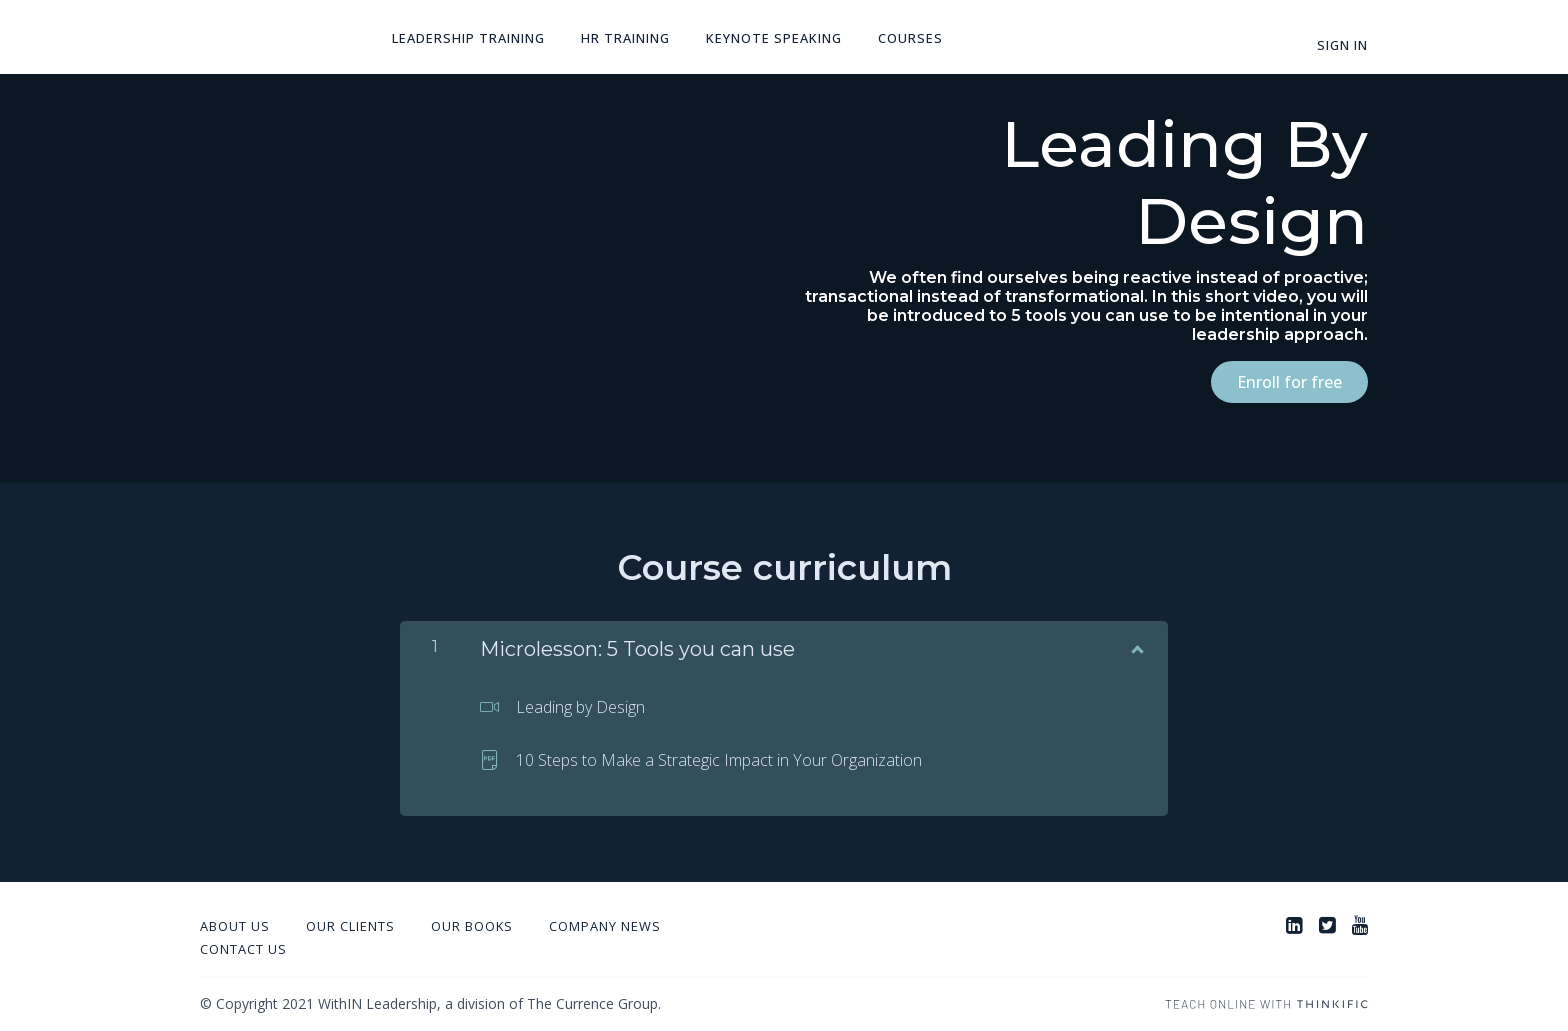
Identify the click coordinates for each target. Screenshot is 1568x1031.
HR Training (625, 38)
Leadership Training (468, 38)
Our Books (472, 926)
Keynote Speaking (774, 38)
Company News (605, 926)
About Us (235, 926)
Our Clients (350, 926)
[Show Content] (1136, 645)
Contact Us (243, 949)
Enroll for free (1289, 382)
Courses (910, 38)
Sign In (1342, 45)
